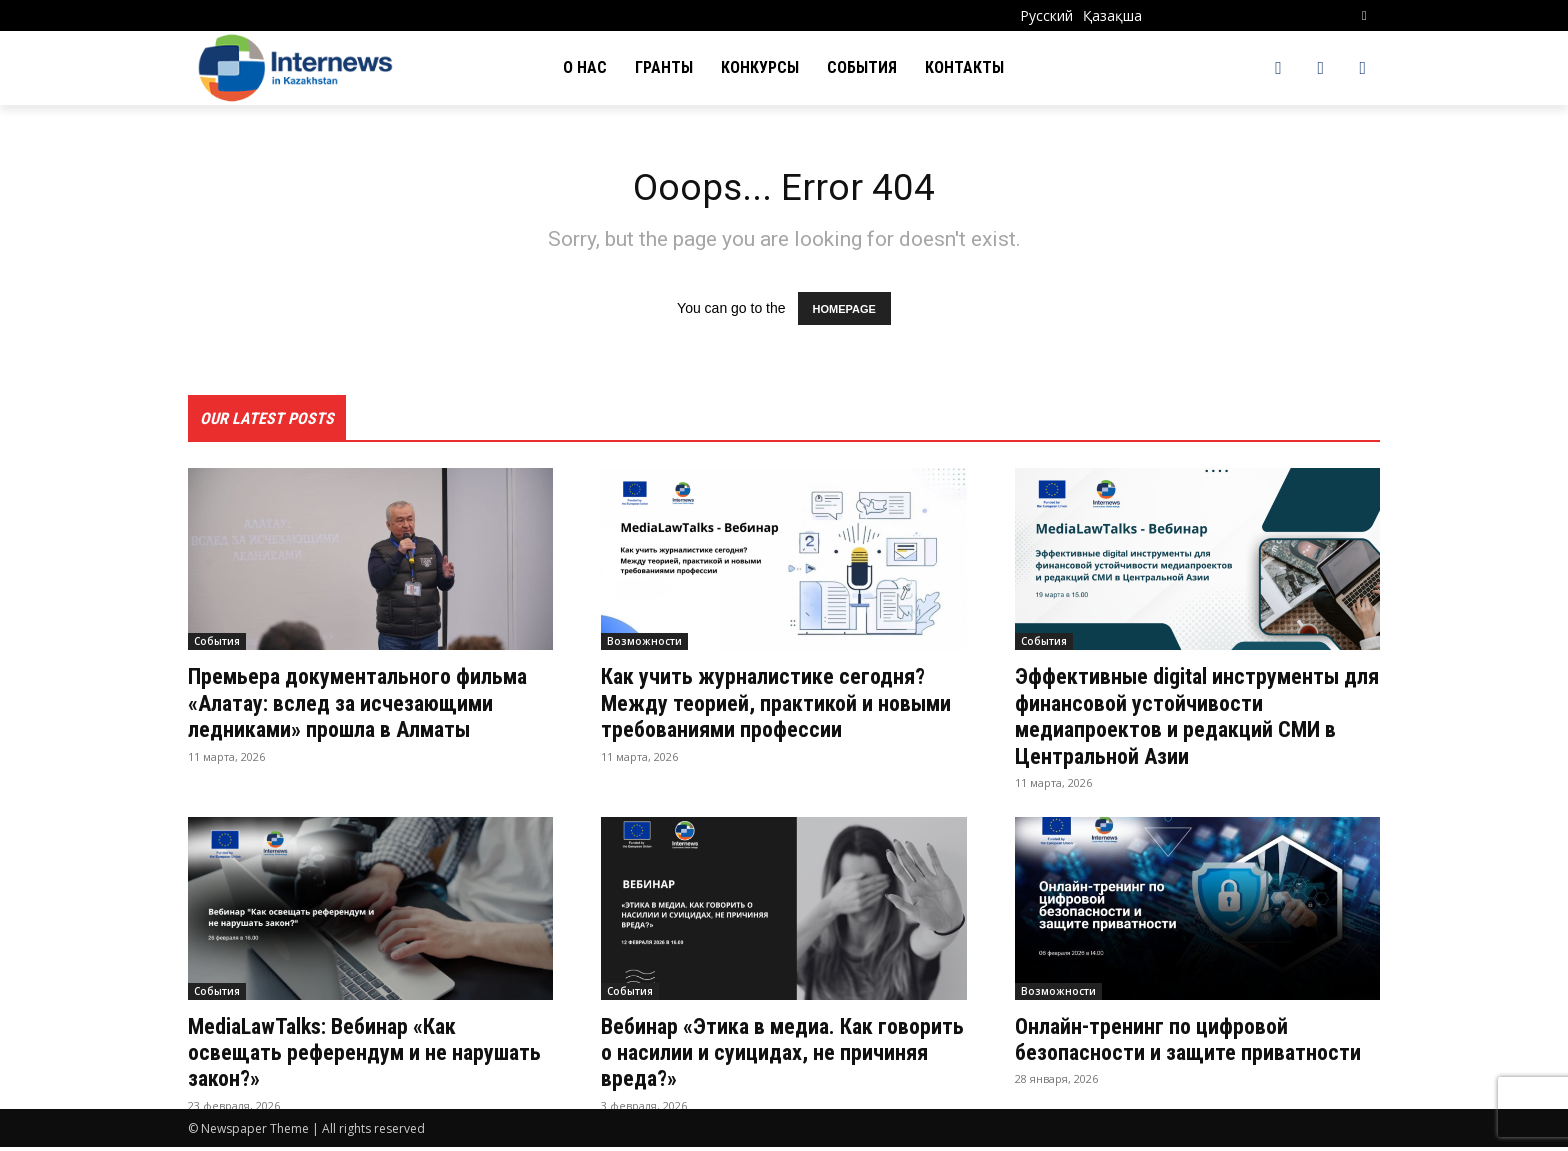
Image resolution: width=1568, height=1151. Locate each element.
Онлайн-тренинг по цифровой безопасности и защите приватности (1164, 1056)
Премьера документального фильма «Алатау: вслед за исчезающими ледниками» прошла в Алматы (367, 720)
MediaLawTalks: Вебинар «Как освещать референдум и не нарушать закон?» (336, 1056)
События (217, 646)
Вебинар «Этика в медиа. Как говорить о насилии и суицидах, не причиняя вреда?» (779, 1056)
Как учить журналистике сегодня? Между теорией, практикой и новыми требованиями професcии (777, 707)
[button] (1364, 15)
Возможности (644, 646)
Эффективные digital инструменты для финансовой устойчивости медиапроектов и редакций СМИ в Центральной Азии (1192, 720)
